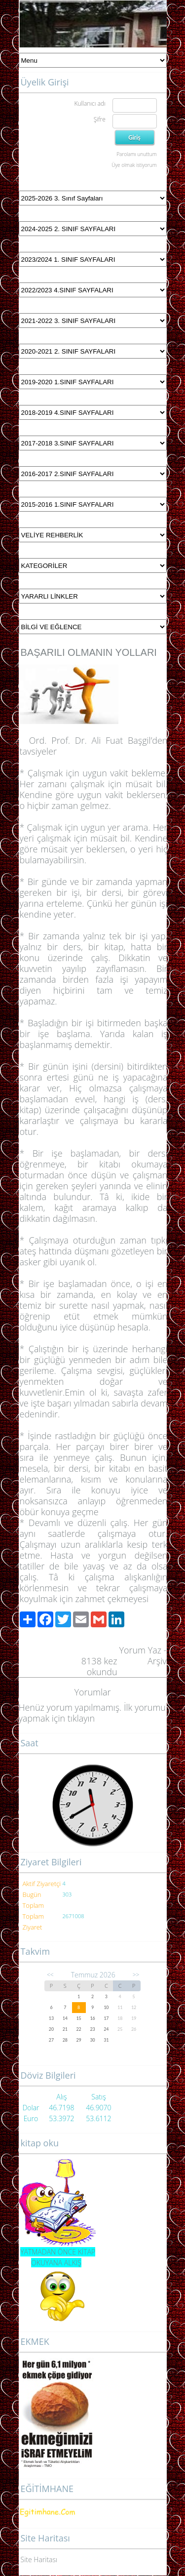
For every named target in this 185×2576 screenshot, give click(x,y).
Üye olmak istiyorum (133, 164)
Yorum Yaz (140, 1650)
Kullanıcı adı (89, 103)
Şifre (100, 119)
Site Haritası (39, 2559)
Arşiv (157, 1661)
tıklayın (81, 1718)
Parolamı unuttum (136, 154)
